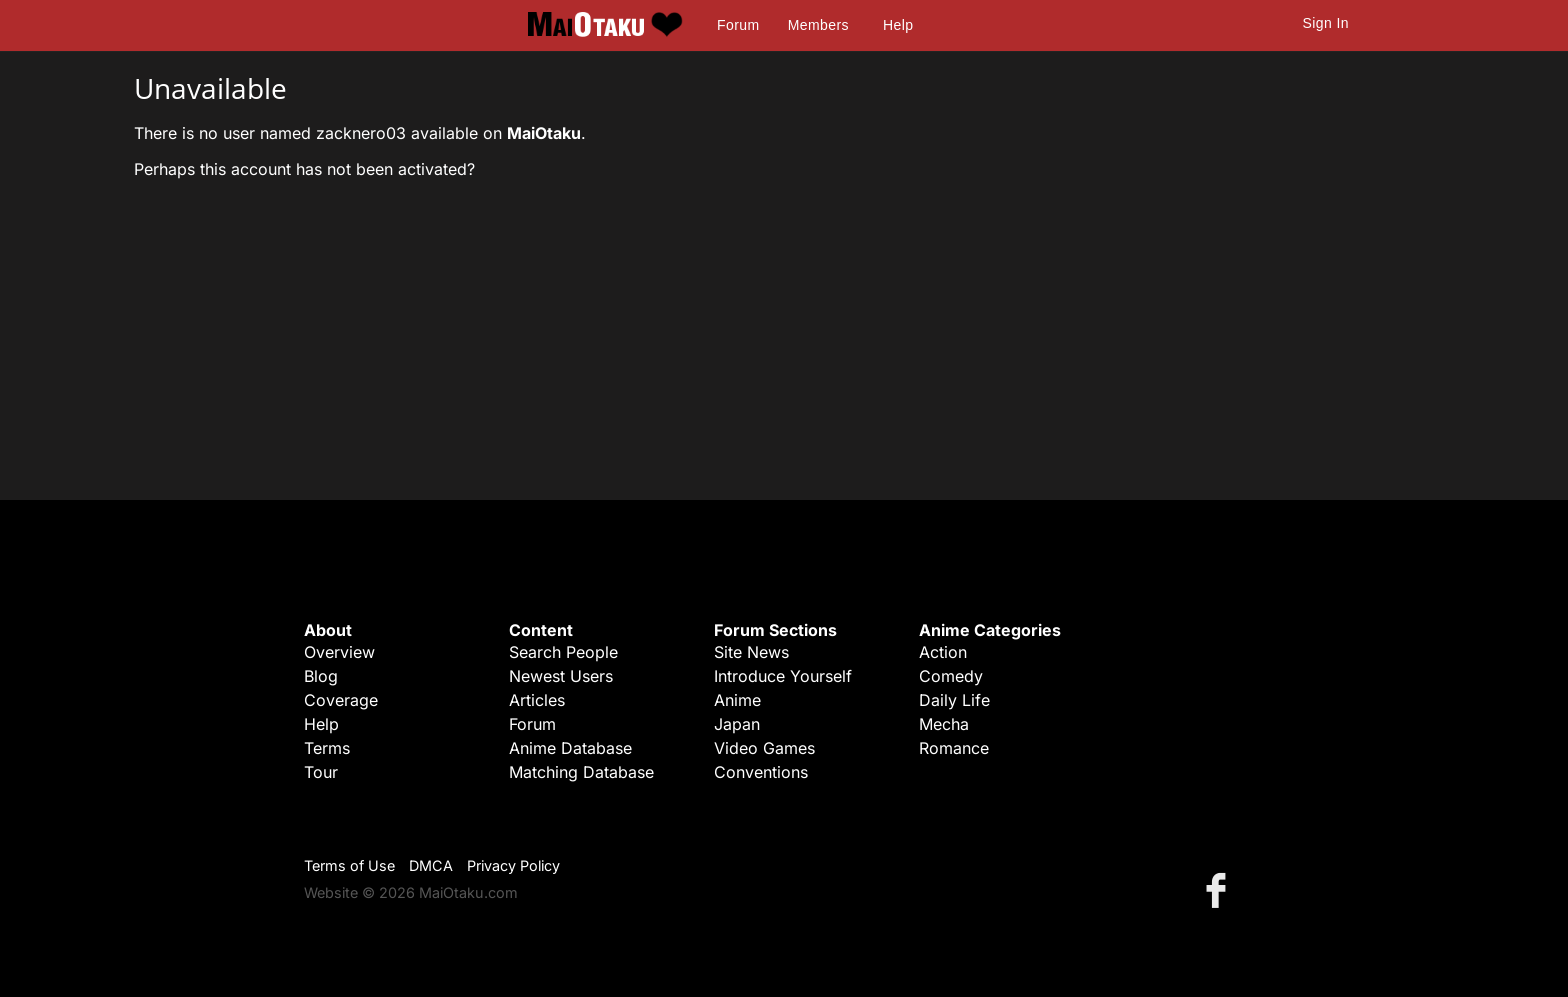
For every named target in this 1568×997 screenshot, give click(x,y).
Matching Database (581, 772)
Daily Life (954, 700)
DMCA (431, 865)
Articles (537, 700)
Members (818, 25)
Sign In (1326, 23)
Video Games (764, 748)
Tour (321, 772)
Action (943, 652)
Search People (563, 652)
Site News (751, 652)
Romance (954, 748)
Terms (327, 748)
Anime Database (570, 748)
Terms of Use (349, 865)
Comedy (951, 676)
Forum (738, 25)
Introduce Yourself (783, 676)
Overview (339, 652)
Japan (737, 724)
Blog (321, 676)
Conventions (761, 772)
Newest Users (561, 676)
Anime (737, 700)
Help (898, 25)
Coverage (341, 700)
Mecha (944, 724)
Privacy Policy (513, 865)
